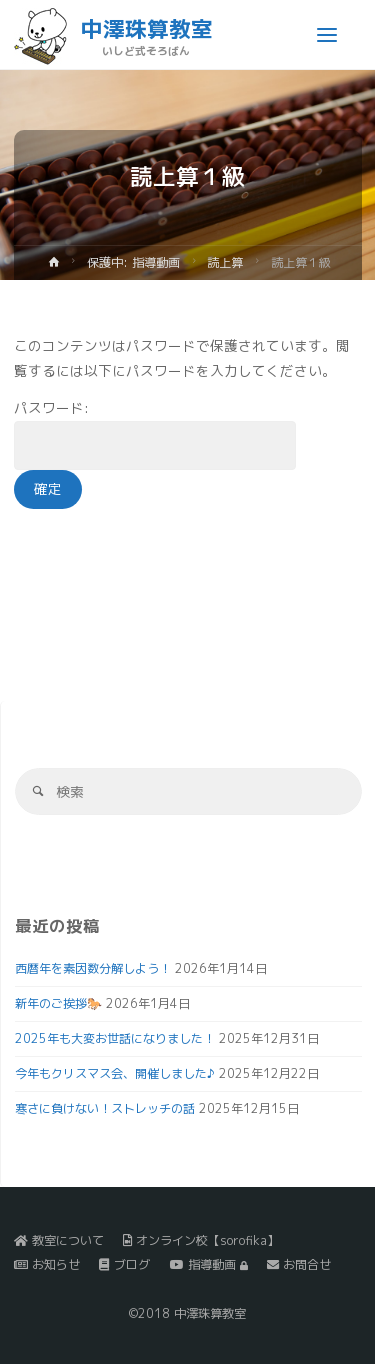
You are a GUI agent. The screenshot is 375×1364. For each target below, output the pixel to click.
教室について (59, 1240)
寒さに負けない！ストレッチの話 (105, 1108)
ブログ (124, 1264)
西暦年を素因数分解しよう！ (93, 968)
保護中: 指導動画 (133, 262)
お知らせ (47, 1264)
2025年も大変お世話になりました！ (115, 1038)
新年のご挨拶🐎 (58, 1003)
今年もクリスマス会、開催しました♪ (115, 1073)
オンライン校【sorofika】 (201, 1240)
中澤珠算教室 (147, 29)
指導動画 (209, 1264)
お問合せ (299, 1264)
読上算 (225, 262)
